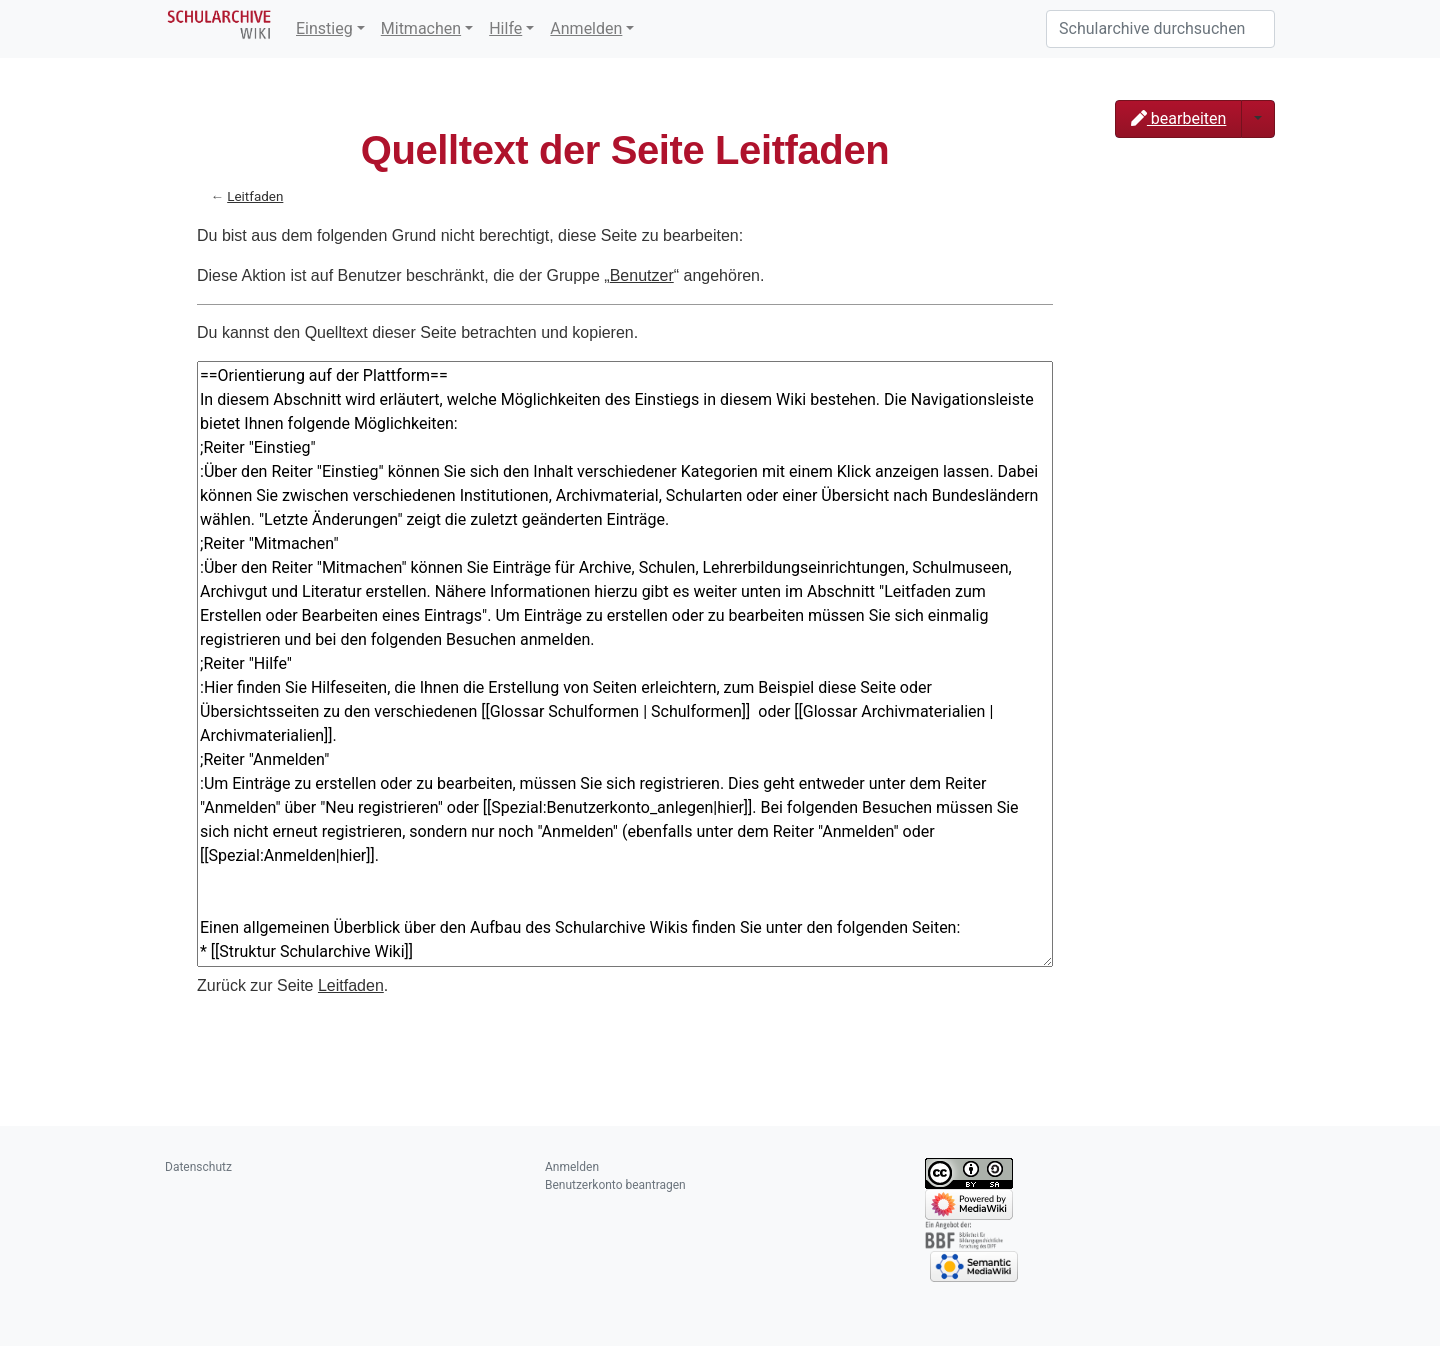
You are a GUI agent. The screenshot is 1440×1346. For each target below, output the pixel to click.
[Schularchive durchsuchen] (1160, 29)
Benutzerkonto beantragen (615, 1185)
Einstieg (324, 28)
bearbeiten (1178, 118)
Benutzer (642, 275)
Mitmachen (421, 28)
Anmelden (586, 28)
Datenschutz (198, 1167)
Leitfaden (255, 196)
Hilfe (505, 28)
